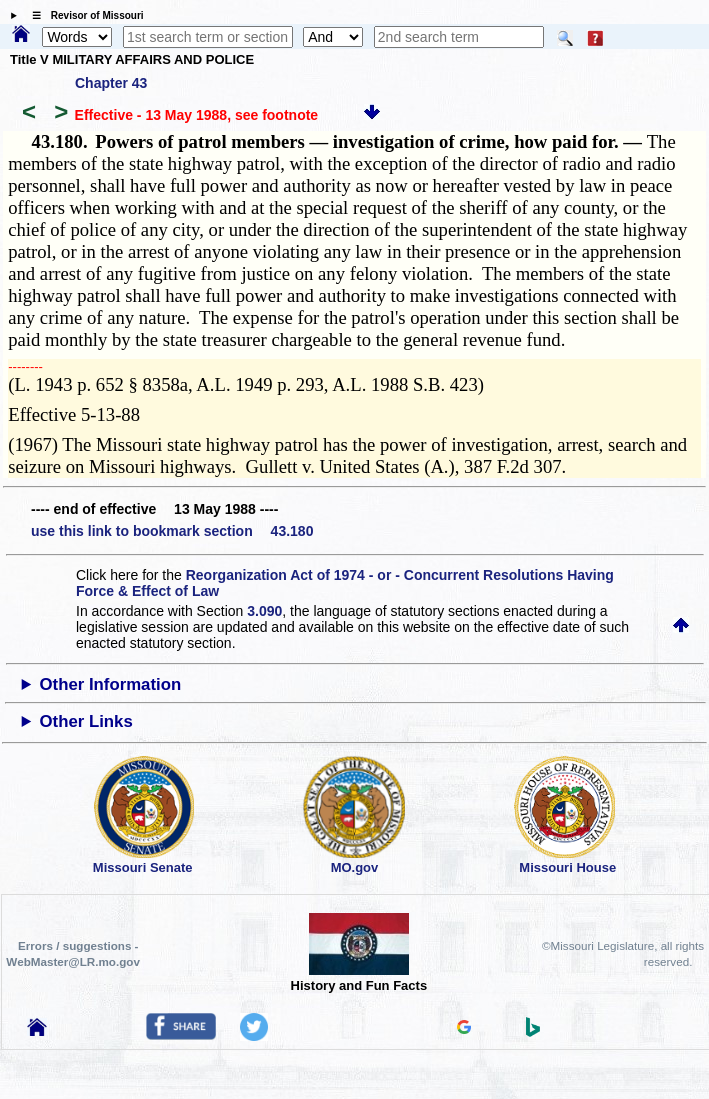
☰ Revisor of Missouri (83, 15)
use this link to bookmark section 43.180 (172, 531)
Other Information (111, 684)
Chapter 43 (111, 83)
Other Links (86, 721)
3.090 (264, 611)
